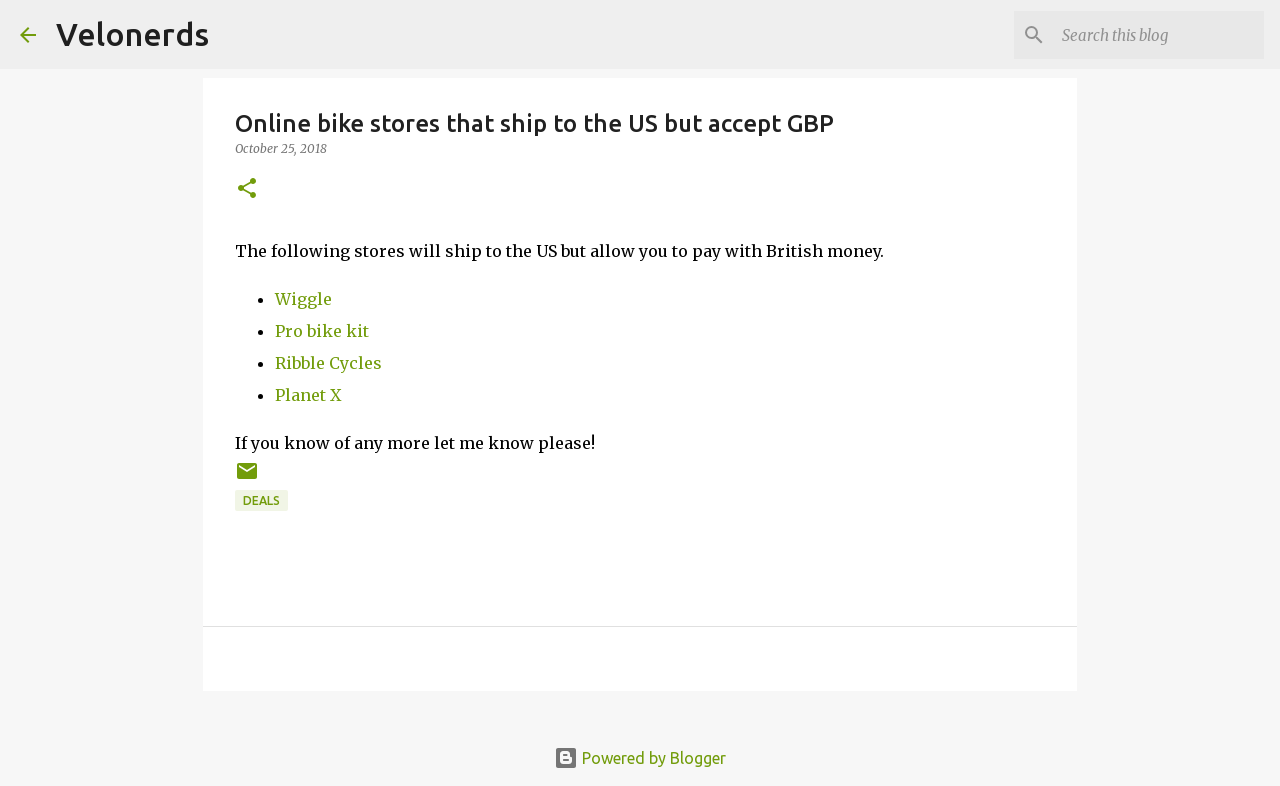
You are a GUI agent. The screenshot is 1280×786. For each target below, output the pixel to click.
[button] (247, 189)
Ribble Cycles (328, 363)
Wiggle (303, 299)
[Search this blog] (1159, 35)
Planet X (308, 395)
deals (261, 500)
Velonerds (132, 34)
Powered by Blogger (640, 758)
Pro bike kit (322, 331)
